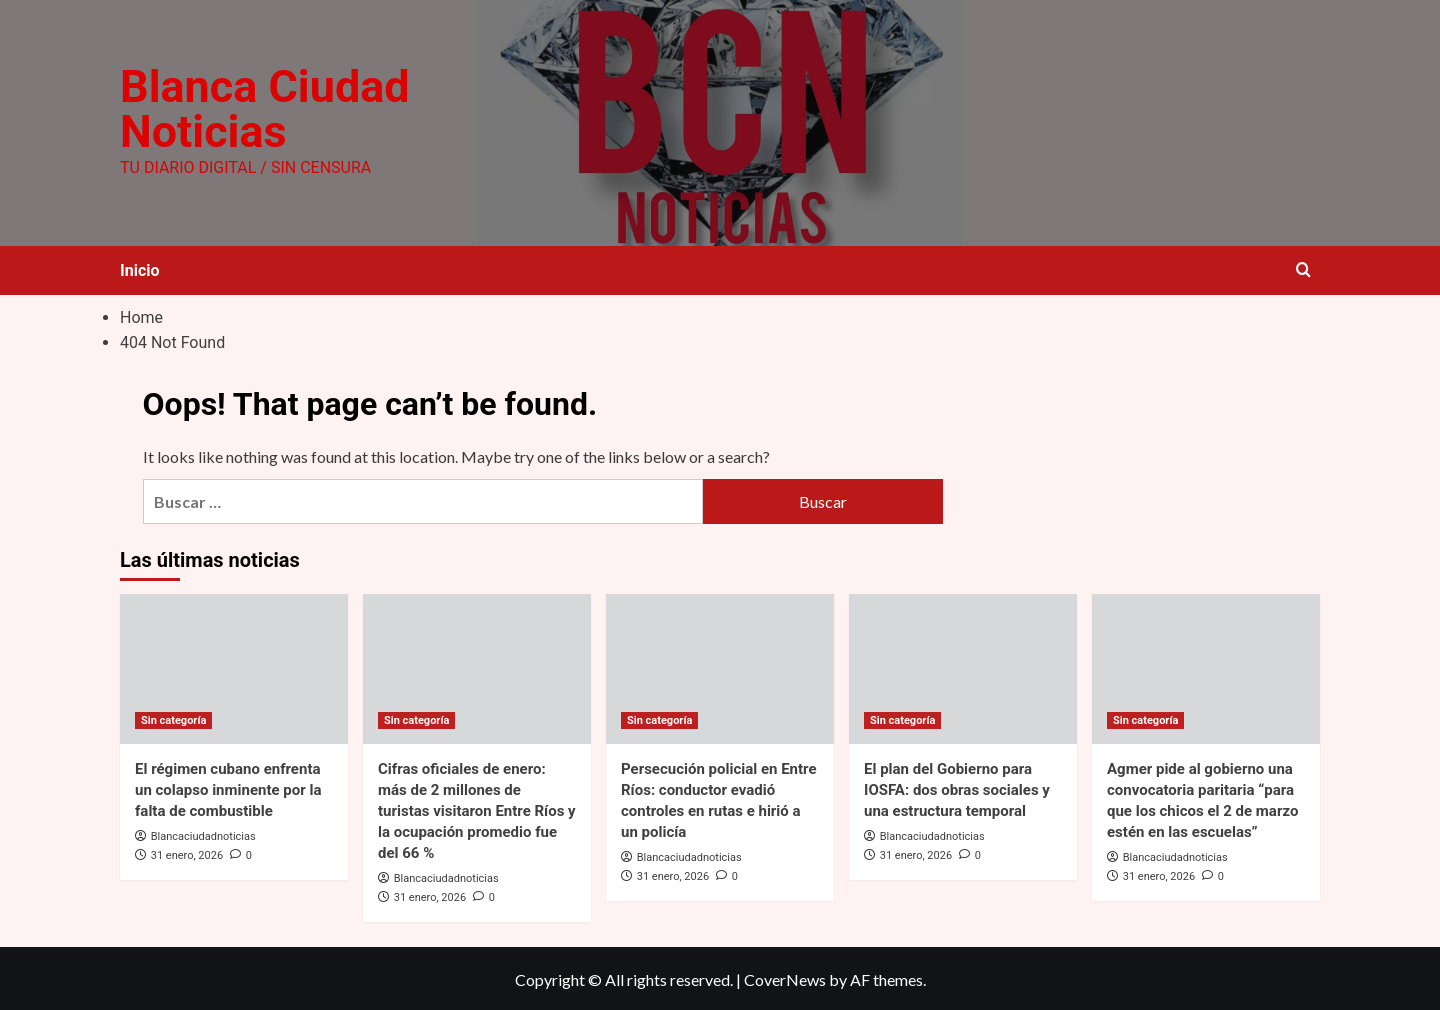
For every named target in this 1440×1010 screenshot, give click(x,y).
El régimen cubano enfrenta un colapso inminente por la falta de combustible (228, 788)
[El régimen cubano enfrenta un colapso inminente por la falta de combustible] (234, 667)
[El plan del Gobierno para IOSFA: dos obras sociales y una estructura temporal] (963, 667)
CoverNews (785, 977)
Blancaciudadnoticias (203, 834)
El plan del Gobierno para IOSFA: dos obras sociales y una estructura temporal (957, 788)
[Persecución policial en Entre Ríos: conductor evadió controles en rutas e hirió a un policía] (720, 667)
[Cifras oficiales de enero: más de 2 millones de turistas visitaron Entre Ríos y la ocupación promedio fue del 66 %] (477, 667)
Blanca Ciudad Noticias (262, 109)
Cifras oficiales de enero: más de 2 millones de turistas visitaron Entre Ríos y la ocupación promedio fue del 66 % (477, 809)
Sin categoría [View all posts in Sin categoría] (173, 718)
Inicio (139, 268)
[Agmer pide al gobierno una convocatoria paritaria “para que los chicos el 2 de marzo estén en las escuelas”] (1206, 667)
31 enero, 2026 (187, 853)
